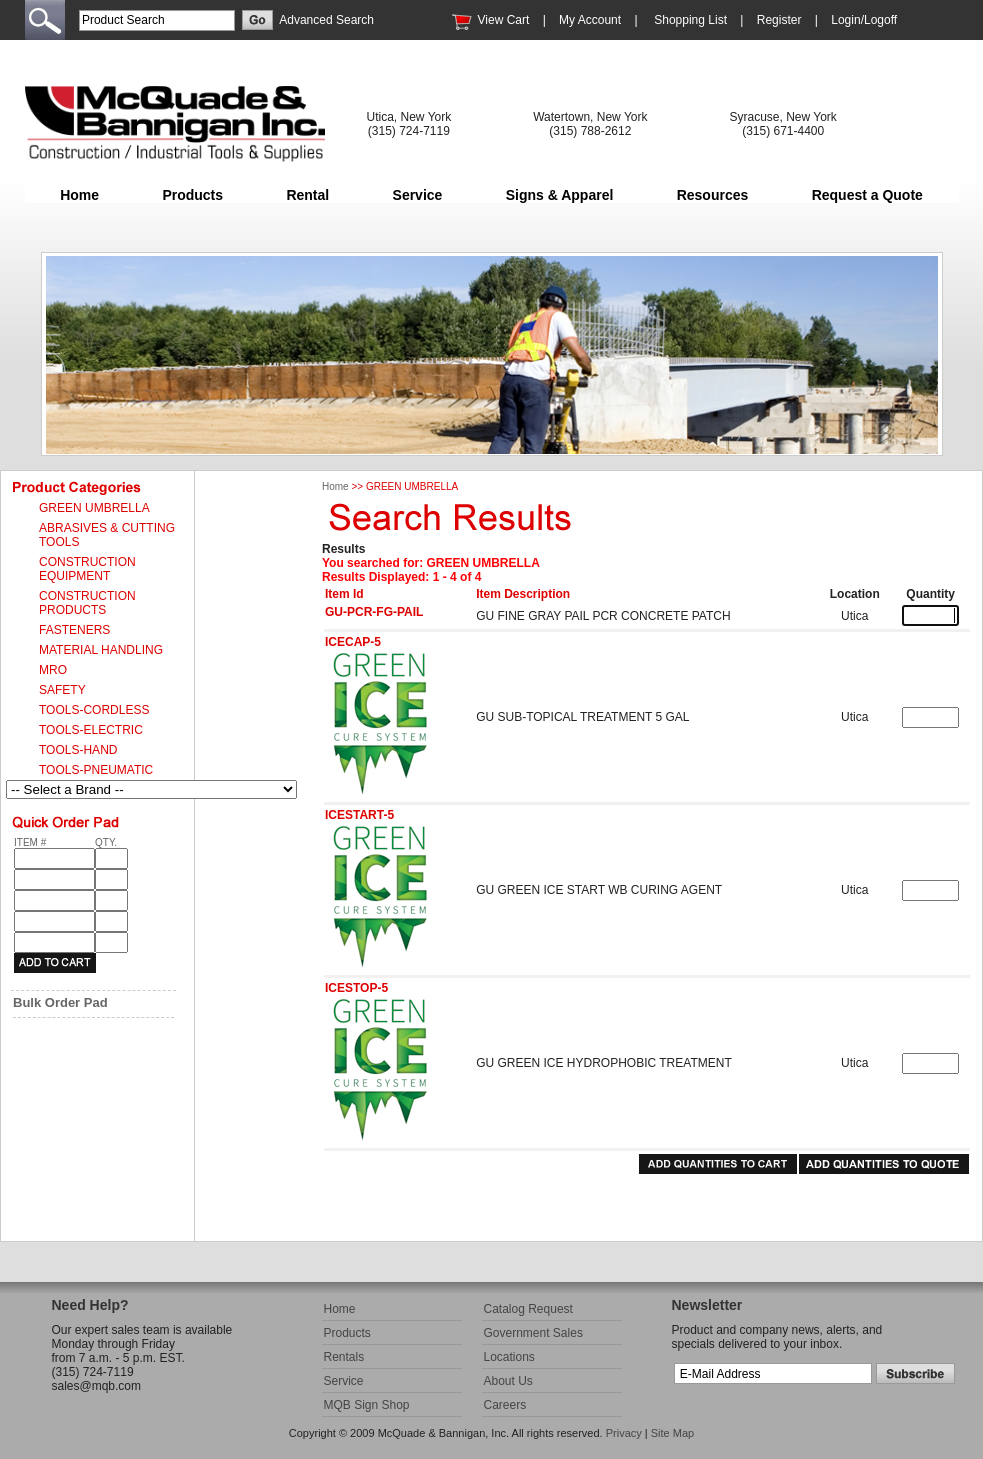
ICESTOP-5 (356, 988)
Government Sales (533, 1333)
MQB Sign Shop (367, 1405)
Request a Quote (867, 195)
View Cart (504, 20)
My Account (590, 20)
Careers (505, 1405)
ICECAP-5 (353, 642)
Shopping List (690, 20)
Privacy (624, 1433)
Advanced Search (326, 20)
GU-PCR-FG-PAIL (374, 612)
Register (779, 20)
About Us (508, 1381)
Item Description (523, 594)
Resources (713, 195)
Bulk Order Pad (60, 1002)
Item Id (344, 594)
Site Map (672, 1433)
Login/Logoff (864, 20)
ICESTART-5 (359, 815)
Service (418, 195)
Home (79, 195)
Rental (307, 195)
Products (192, 195)
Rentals (344, 1357)
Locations (509, 1357)
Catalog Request (528, 1309)
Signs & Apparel (560, 195)
